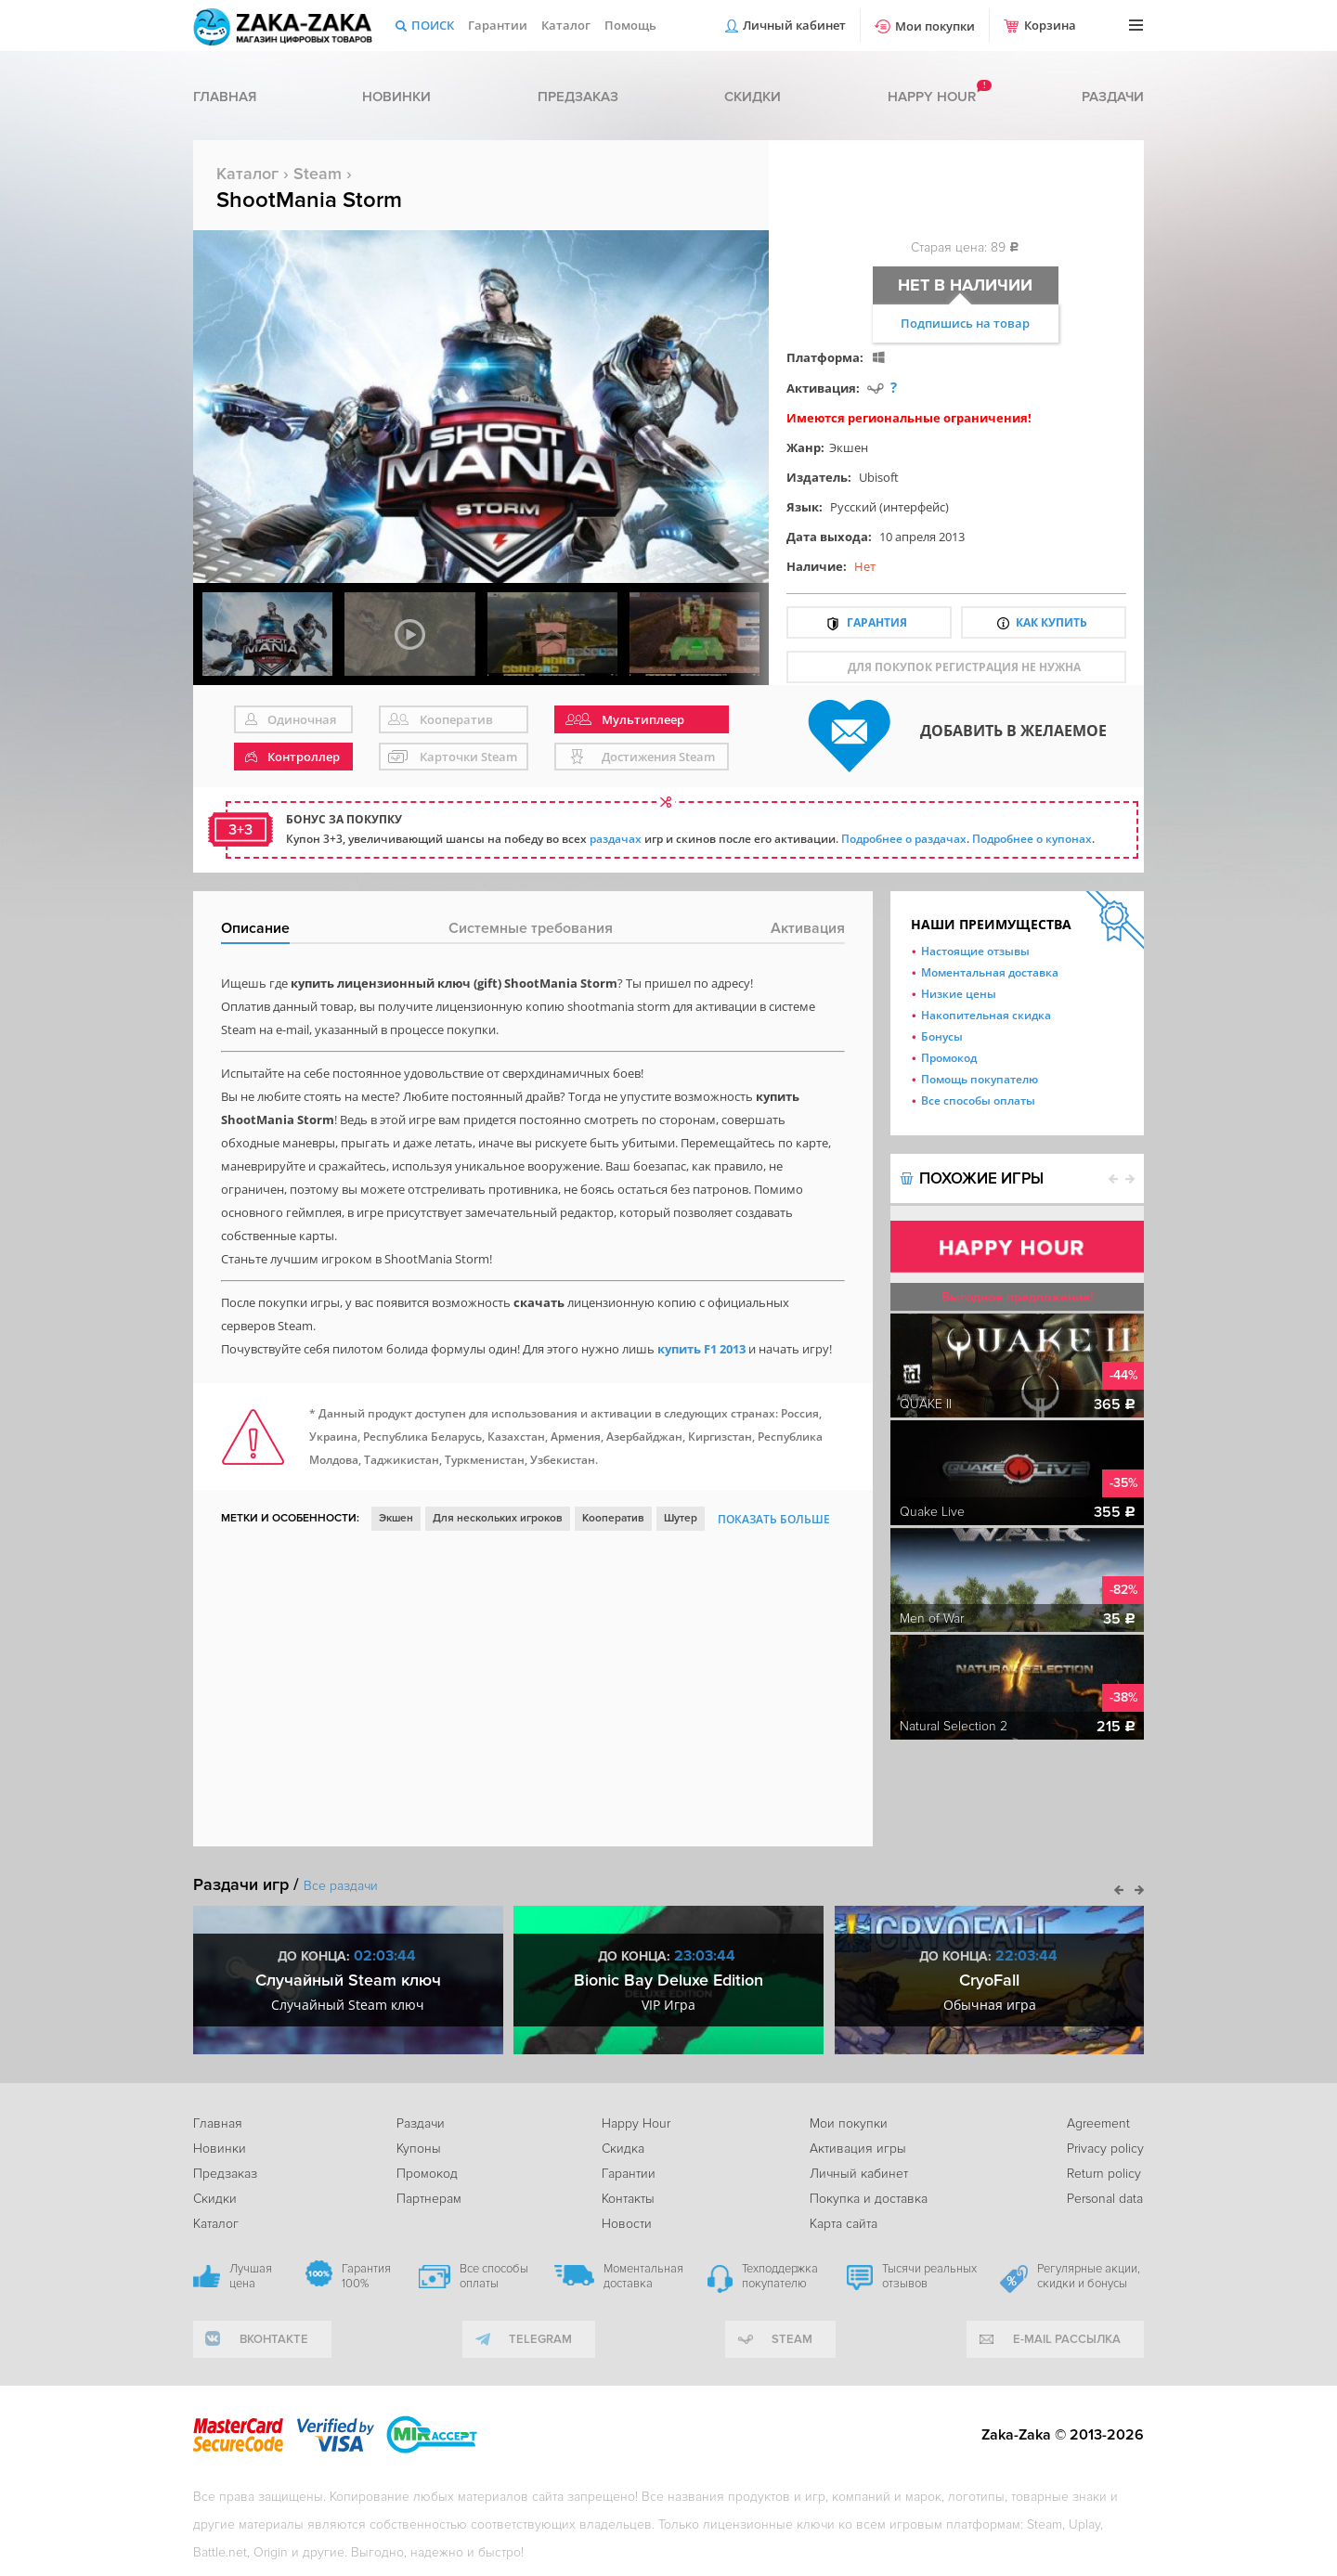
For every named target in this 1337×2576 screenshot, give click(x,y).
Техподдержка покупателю (780, 2276)
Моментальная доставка (989, 972)
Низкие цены (958, 994)
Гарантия (877, 622)
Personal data (1105, 2199)
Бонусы (942, 1036)
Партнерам (428, 2199)
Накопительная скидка (986, 1015)
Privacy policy (1105, 2148)
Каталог (566, 25)
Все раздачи (341, 1886)
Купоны (418, 2148)
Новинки (396, 96)
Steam (317, 173)
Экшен (848, 447)
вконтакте (274, 2339)
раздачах (616, 839)
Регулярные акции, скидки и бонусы (1088, 2276)
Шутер (680, 1518)
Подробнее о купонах (1032, 839)
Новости (627, 2224)
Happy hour (932, 96)
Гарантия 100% (366, 2276)
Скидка (623, 2148)
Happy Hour (636, 2123)
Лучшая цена (250, 2276)
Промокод (949, 1058)
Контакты (628, 2199)
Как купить (1051, 622)
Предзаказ (578, 96)
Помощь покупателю (979, 1079)
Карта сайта (843, 2224)
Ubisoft (879, 477)
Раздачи (1113, 96)
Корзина (1050, 25)
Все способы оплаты (978, 1100)
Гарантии (497, 25)
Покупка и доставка (869, 2199)
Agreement (1098, 2123)
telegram (540, 2339)
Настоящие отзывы (975, 951)
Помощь (630, 25)
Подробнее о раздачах (904, 839)
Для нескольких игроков (498, 1518)
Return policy (1104, 2173)
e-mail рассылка (1067, 2339)
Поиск (432, 25)
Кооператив (613, 1518)
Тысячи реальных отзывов (929, 2276)
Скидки (752, 96)
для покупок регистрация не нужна (964, 667)
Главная (224, 96)
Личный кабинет (794, 25)
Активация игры (858, 2148)
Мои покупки (935, 26)
